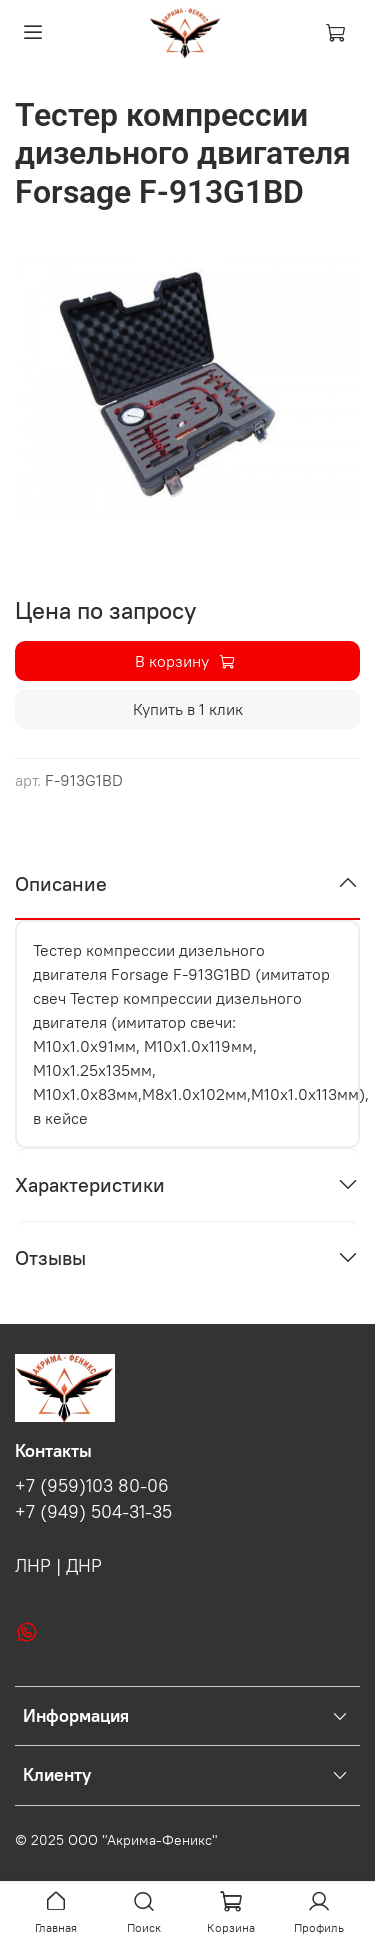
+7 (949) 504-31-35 (93, 1512)
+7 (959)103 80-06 (92, 1486)
